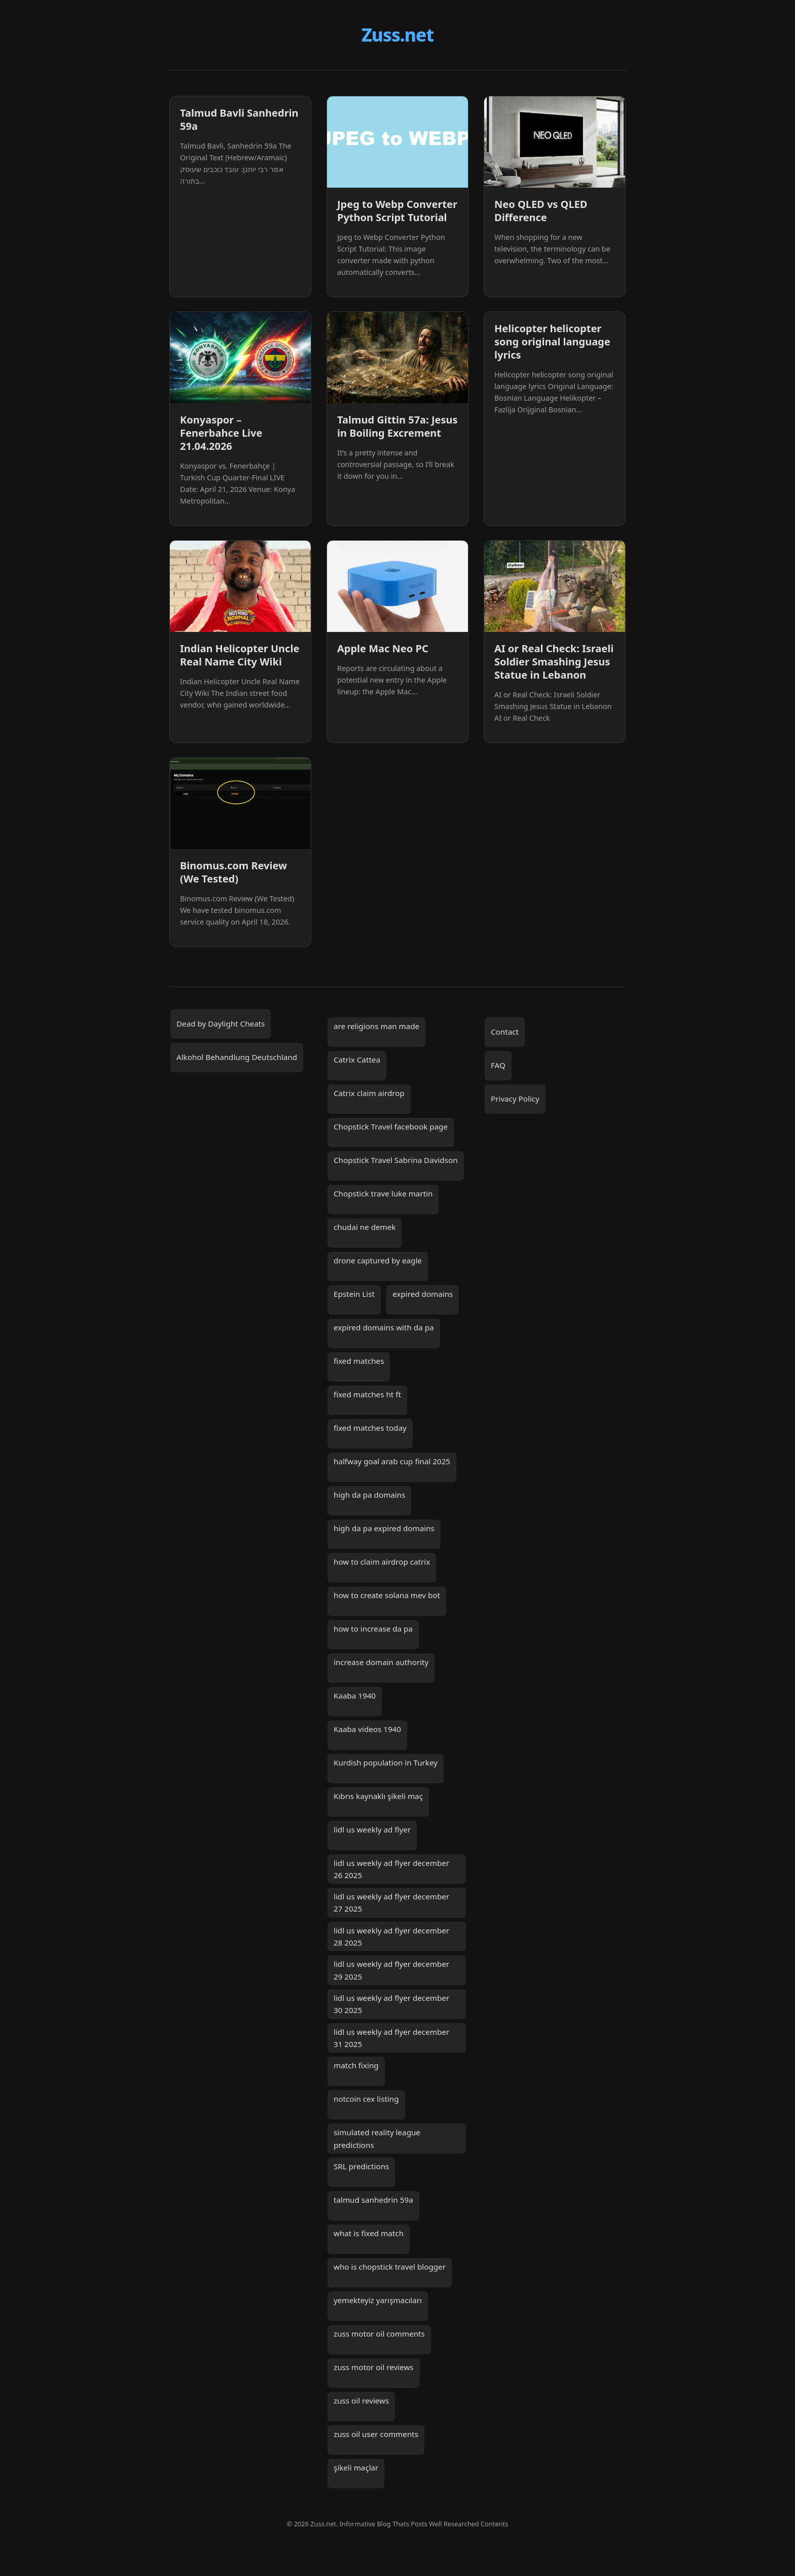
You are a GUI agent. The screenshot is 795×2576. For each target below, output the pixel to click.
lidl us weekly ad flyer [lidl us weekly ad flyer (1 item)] (372, 1829)
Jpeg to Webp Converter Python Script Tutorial (397, 210)
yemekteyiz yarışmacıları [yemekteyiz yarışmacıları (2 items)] (378, 2300)
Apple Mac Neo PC (382, 648)
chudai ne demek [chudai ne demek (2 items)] (364, 1227)
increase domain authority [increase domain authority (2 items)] (381, 1662)
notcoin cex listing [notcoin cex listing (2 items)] (366, 2099)
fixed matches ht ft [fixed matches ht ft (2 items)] (367, 1394)
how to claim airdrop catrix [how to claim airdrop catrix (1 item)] (382, 1562)
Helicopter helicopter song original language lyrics (552, 342)
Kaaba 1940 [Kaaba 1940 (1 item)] (355, 1695)
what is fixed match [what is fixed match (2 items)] (369, 2233)
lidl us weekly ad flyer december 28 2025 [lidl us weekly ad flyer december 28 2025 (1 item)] (391, 1936)
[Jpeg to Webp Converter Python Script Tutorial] (397, 142)
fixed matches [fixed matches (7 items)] (359, 1361)
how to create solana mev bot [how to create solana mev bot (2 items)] (387, 1595)
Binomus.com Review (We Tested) (233, 872)
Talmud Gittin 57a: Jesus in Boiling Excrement (397, 426)
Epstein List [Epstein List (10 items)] (354, 1294)
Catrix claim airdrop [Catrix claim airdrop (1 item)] (369, 1093)
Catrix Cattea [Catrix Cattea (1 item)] (357, 1059)
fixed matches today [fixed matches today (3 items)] (370, 1428)
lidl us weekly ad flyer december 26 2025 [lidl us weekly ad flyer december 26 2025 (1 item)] (391, 1869)
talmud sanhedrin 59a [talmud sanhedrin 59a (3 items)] (373, 2200)
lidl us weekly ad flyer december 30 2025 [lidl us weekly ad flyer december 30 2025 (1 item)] (391, 2004)
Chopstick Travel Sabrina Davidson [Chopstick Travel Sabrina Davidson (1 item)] (396, 1160)
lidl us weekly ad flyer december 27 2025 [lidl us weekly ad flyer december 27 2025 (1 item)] (391, 1902)
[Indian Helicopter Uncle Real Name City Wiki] (240, 586)
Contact (505, 1032)
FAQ (498, 1065)
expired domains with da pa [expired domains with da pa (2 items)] (384, 1327)
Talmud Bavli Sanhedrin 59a (239, 119)
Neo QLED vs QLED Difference (540, 210)
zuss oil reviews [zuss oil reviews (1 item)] (361, 2400)
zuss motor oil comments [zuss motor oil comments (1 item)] (379, 2333)
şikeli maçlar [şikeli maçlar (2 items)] (356, 2467)
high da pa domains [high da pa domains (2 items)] (369, 1495)
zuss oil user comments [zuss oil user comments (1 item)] (376, 2434)
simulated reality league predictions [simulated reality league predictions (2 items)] (377, 2138)
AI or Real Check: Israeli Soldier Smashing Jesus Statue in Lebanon (553, 662)
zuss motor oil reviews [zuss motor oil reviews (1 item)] (374, 2367)
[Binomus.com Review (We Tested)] (240, 803)
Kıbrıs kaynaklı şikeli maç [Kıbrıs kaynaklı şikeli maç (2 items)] (378, 1796)
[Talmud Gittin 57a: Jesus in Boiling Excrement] (397, 357)
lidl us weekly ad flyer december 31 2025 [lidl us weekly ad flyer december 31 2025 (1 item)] (391, 2038)
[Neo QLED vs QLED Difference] (554, 142)
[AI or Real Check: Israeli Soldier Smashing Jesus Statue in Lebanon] (554, 586)
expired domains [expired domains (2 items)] (422, 1294)
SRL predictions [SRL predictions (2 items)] (361, 2166)
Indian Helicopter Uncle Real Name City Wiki (239, 655)
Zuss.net (397, 34)
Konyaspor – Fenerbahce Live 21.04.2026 (221, 433)
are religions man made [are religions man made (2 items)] (376, 1026)
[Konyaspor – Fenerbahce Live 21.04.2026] (240, 357)
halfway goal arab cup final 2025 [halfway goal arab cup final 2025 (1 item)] (392, 1461)
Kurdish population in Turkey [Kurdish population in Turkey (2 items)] (386, 1762)
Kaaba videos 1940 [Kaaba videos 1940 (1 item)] (367, 1729)
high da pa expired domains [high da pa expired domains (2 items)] (384, 1528)
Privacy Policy (515, 1098)
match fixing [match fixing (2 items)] (356, 2065)
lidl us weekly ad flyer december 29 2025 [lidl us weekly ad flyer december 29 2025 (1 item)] (391, 1970)
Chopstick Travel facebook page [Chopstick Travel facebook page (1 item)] (391, 1126)
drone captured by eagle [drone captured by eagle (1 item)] (378, 1260)
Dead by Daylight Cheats (220, 1023)
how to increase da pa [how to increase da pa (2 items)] (373, 1629)
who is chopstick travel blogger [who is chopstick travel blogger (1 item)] (390, 2267)
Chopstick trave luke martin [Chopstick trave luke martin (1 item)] (383, 1193)
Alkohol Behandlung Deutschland (236, 1057)
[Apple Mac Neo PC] (397, 586)
